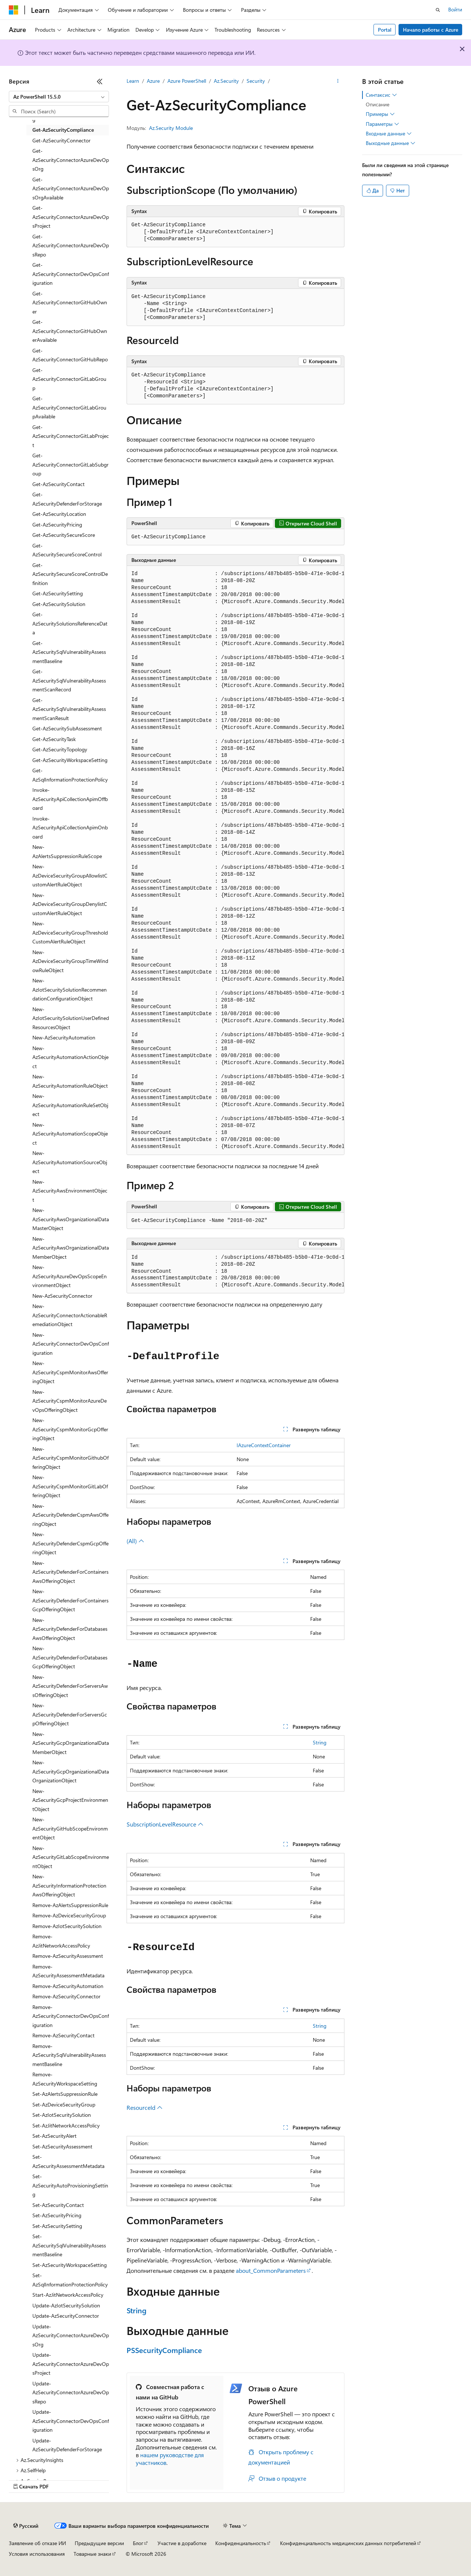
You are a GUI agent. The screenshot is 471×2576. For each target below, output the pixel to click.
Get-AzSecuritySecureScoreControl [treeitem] (67, 550)
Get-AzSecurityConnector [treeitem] (61, 140)
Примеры (380, 114)
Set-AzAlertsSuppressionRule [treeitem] (65, 2093)
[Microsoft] (13, 10)
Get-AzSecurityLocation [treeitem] (59, 513)
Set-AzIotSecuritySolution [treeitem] (61, 2114)
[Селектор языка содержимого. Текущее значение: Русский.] (26, 2526)
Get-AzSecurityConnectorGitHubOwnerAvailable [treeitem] (69, 330)
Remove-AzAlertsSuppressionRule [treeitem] (70, 1905)
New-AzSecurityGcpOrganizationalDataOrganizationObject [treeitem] (70, 1771)
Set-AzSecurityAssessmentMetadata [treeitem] (68, 2161)
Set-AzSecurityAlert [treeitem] (54, 2135)
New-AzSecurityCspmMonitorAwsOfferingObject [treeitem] (70, 1372)
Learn (133, 80)
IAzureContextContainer (264, 1445)
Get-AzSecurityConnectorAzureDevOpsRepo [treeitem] (70, 245)
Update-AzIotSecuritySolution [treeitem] (66, 2305)
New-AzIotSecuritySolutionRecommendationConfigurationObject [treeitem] (69, 989)
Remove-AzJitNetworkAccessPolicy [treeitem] (61, 1941)
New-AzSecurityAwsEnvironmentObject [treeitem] (69, 1190)
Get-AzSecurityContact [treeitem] (58, 484)
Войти (455, 9)
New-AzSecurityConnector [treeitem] (62, 1295)
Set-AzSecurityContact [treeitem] (58, 2204)
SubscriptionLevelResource (165, 1824)
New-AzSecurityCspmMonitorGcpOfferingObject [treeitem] (70, 1429)
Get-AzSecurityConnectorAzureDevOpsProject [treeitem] (70, 216)
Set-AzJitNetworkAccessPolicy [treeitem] (66, 2125)
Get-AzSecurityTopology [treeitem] (59, 749)
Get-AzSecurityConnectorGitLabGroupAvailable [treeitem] (69, 407)
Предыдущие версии (99, 2543)
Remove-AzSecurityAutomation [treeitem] (67, 1986)
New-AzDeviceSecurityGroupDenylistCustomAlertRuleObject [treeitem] (69, 904)
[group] (235, 860)
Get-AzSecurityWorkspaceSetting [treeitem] (69, 759)
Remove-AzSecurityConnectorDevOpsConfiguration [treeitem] (70, 2015)
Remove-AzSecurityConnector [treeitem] (66, 1996)
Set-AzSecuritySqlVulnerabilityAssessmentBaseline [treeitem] (69, 2245)
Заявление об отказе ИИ (37, 2543)
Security (256, 80)
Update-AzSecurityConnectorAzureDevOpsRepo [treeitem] (70, 2392)
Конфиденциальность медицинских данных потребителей (348, 2543)
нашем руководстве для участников (170, 2458)
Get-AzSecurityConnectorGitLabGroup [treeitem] (69, 378)
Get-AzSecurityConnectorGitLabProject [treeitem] (70, 436)
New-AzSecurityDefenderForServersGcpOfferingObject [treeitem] (69, 1714)
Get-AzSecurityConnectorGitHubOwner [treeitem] (69, 302)
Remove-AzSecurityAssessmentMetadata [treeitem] (68, 1971)
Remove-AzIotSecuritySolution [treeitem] (67, 1926)
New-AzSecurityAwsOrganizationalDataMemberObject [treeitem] (70, 1247)
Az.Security (226, 80)
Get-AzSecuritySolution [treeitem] (58, 603)
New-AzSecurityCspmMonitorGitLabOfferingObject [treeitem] (70, 1486)
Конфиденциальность (240, 2543)
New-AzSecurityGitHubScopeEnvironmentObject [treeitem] (70, 1828)
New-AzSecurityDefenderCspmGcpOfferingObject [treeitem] (70, 1543)
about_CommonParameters (271, 2270)
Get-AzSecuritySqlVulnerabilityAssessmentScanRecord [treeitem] (69, 680)
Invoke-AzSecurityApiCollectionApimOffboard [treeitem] (70, 798)
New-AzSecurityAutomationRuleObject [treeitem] (70, 1081)
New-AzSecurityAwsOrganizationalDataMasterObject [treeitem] (70, 1219)
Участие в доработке (181, 2543)
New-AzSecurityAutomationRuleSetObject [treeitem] (70, 1104)
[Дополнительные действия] (338, 81)
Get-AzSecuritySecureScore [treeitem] (63, 534)
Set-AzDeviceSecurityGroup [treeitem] (63, 2104)
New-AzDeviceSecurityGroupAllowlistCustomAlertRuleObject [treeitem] (69, 875)
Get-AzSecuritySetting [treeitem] (57, 593)
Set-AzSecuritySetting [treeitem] (57, 2225)
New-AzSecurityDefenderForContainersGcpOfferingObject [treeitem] (70, 1600)
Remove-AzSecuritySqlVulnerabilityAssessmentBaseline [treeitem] (69, 2054)
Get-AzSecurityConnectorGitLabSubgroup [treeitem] (70, 464)
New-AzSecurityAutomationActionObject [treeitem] (70, 1057)
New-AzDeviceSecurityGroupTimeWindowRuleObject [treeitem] (70, 961)
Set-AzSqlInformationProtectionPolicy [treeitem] (70, 2280)
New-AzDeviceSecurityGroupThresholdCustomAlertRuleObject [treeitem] (70, 932)
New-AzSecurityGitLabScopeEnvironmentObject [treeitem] (70, 1857)
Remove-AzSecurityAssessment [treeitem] (67, 1955)
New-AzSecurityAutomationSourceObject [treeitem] (69, 1161)
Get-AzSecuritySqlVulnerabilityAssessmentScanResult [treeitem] (69, 709)
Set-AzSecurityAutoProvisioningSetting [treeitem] (70, 2185)
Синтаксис (381, 95)
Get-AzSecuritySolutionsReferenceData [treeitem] (69, 623)
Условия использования (37, 2553)
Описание (377, 104)
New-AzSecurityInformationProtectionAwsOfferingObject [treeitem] (69, 1885)
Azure (153, 80)
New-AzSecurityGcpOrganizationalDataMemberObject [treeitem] (70, 1742)
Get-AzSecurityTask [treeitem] (54, 739)
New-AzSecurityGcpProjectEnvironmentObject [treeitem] (70, 1800)
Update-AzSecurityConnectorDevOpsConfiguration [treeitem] (70, 2420)
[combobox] (59, 97)
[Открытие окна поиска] (438, 10)
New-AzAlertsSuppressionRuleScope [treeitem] (67, 851)
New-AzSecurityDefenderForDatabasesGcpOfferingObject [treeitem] (69, 1657)
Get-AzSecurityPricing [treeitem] (57, 524)
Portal (385, 29)
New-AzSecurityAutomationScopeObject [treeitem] (70, 1133)
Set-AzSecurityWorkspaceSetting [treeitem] (69, 2264)
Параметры (382, 124)
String (319, 1742)
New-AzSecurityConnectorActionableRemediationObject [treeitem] (69, 1315)
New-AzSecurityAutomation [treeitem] (63, 1037)
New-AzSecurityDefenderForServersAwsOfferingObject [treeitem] (70, 1685)
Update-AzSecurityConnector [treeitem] (65, 2315)
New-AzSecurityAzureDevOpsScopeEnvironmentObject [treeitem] (69, 1276)
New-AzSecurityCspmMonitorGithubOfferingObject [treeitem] (70, 1457)
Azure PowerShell (186, 80)
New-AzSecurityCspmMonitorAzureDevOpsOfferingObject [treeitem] (69, 1400)
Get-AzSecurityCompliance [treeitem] (63, 129)
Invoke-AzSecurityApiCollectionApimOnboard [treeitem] (70, 827)
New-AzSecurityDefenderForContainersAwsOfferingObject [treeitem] (70, 1571)
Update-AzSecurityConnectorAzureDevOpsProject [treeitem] (70, 2363)
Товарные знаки (92, 2553)
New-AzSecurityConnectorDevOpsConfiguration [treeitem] (70, 1343)
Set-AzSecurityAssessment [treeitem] (62, 2146)
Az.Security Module (171, 127)
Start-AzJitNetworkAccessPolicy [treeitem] (67, 2294)
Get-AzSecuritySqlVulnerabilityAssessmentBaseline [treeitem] (69, 652)
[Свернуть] (100, 81)
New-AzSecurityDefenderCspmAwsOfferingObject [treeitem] (70, 1514)
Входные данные (389, 133)
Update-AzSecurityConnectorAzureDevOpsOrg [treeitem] (70, 2335)
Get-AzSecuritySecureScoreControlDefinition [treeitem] (70, 574)
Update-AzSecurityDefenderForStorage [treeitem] (67, 2445)
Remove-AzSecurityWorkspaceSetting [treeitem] (64, 2079)
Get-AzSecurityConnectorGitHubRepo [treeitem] (70, 355)
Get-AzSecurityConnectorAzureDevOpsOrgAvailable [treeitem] (70, 188)
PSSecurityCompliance (164, 2350)
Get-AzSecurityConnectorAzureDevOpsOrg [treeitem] (70, 159)
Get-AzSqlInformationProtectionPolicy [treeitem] (70, 775)
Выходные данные (390, 143)
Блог (138, 2543)
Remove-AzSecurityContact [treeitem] (63, 2035)
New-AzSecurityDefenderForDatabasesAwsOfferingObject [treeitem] (69, 1628)
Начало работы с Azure (430, 29)
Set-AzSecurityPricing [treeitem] (56, 2215)
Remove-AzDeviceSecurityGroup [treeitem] (69, 1915)
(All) (135, 1541)
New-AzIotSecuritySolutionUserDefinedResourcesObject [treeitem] (70, 1018)
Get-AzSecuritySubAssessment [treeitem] (67, 728)
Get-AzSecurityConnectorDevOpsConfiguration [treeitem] (70, 273)
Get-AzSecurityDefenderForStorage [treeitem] (67, 499)
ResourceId (145, 2107)
